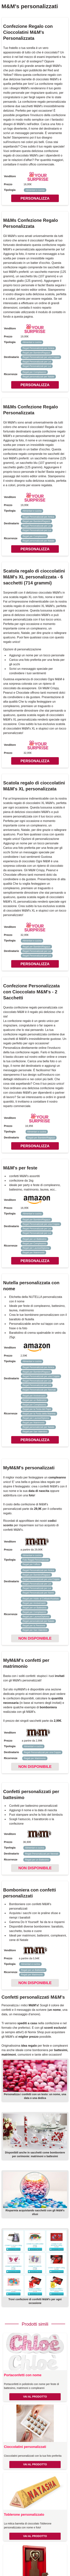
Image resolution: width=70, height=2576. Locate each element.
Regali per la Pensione (34, 1625)
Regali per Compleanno (34, 372)
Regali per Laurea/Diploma (36, 1248)
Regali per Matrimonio (33, 1252)
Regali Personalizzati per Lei (37, 361)
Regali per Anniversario (34, 1395)
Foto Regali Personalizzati (36, 1560)
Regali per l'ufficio (31, 1564)
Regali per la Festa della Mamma (39, 1413)
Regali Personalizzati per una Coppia (41, 357)
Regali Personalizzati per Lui (37, 366)
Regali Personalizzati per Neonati (39, 1389)
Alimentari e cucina (35, 190)
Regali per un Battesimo (34, 1239)
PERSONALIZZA (35, 198)
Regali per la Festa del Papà (37, 1409)
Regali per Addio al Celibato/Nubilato (41, 1598)
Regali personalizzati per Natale (38, 376)
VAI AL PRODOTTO (35, 2396)
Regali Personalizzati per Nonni (38, 1592)
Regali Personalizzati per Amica (38, 348)
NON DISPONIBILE (35, 1638)
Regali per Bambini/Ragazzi (36, 352)
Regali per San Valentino (35, 1431)
